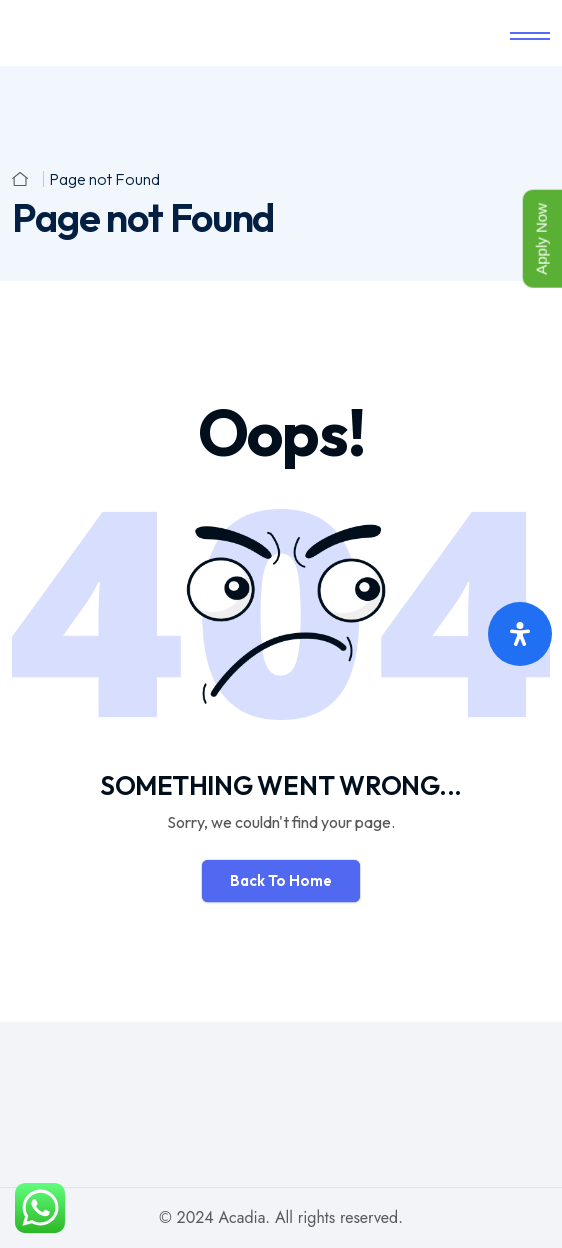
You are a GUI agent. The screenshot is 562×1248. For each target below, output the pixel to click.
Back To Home (281, 880)
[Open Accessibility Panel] (520, 634)
